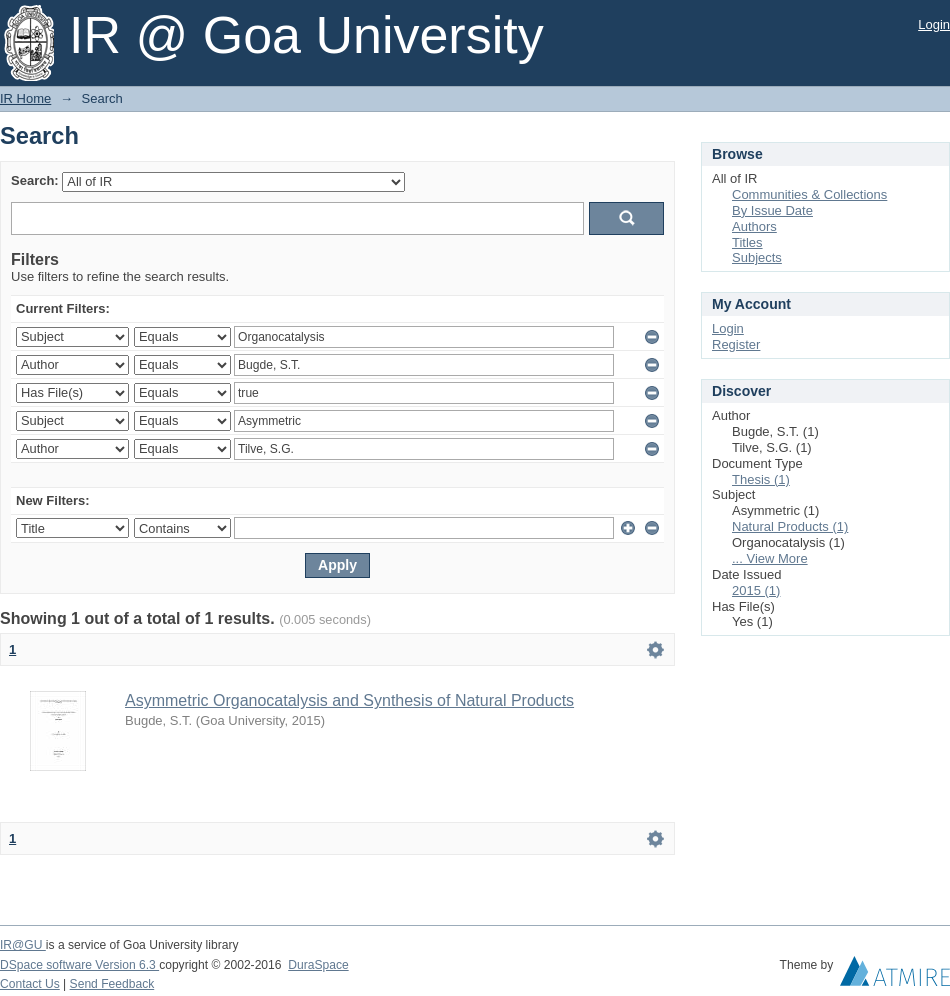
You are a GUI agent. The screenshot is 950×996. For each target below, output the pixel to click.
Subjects (757, 257)
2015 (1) (756, 590)
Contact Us (30, 984)
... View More (770, 558)
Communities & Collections (809, 194)
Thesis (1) (761, 479)
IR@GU (23, 945)
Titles (747, 242)
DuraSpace (318, 965)
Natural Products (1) (790, 526)
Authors (754, 226)
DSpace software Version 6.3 (79, 965)
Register (736, 344)
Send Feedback (112, 984)
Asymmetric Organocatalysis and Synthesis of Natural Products (349, 700)
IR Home (25, 98)
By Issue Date (772, 210)
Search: (35, 180)
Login (934, 24)
